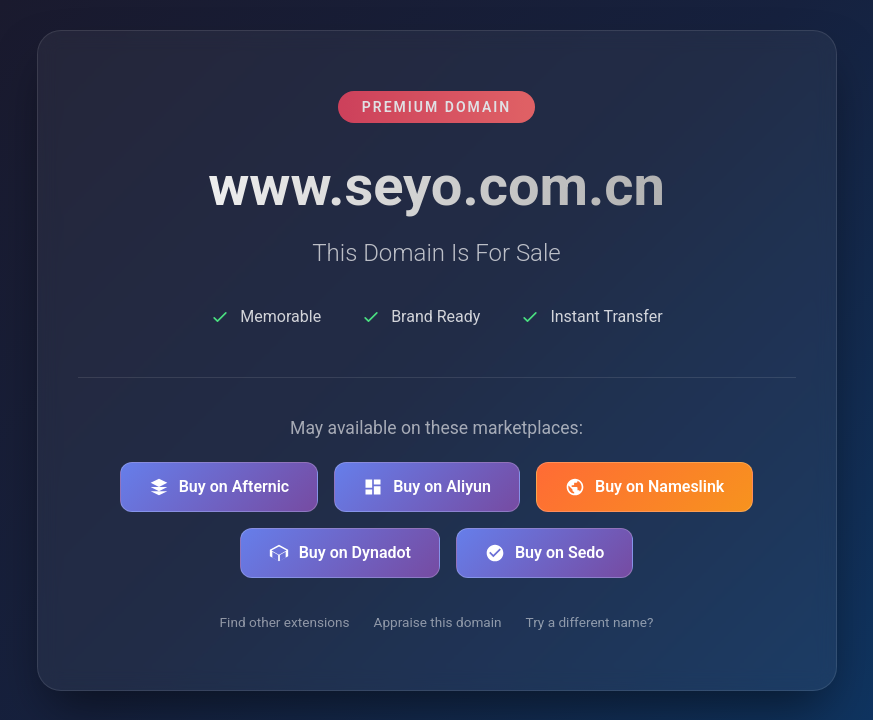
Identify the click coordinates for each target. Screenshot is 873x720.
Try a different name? (590, 622)
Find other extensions (285, 622)
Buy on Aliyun (427, 487)
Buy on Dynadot (340, 553)
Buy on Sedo (544, 553)
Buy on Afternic (219, 487)
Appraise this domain (438, 622)
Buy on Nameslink (644, 487)
